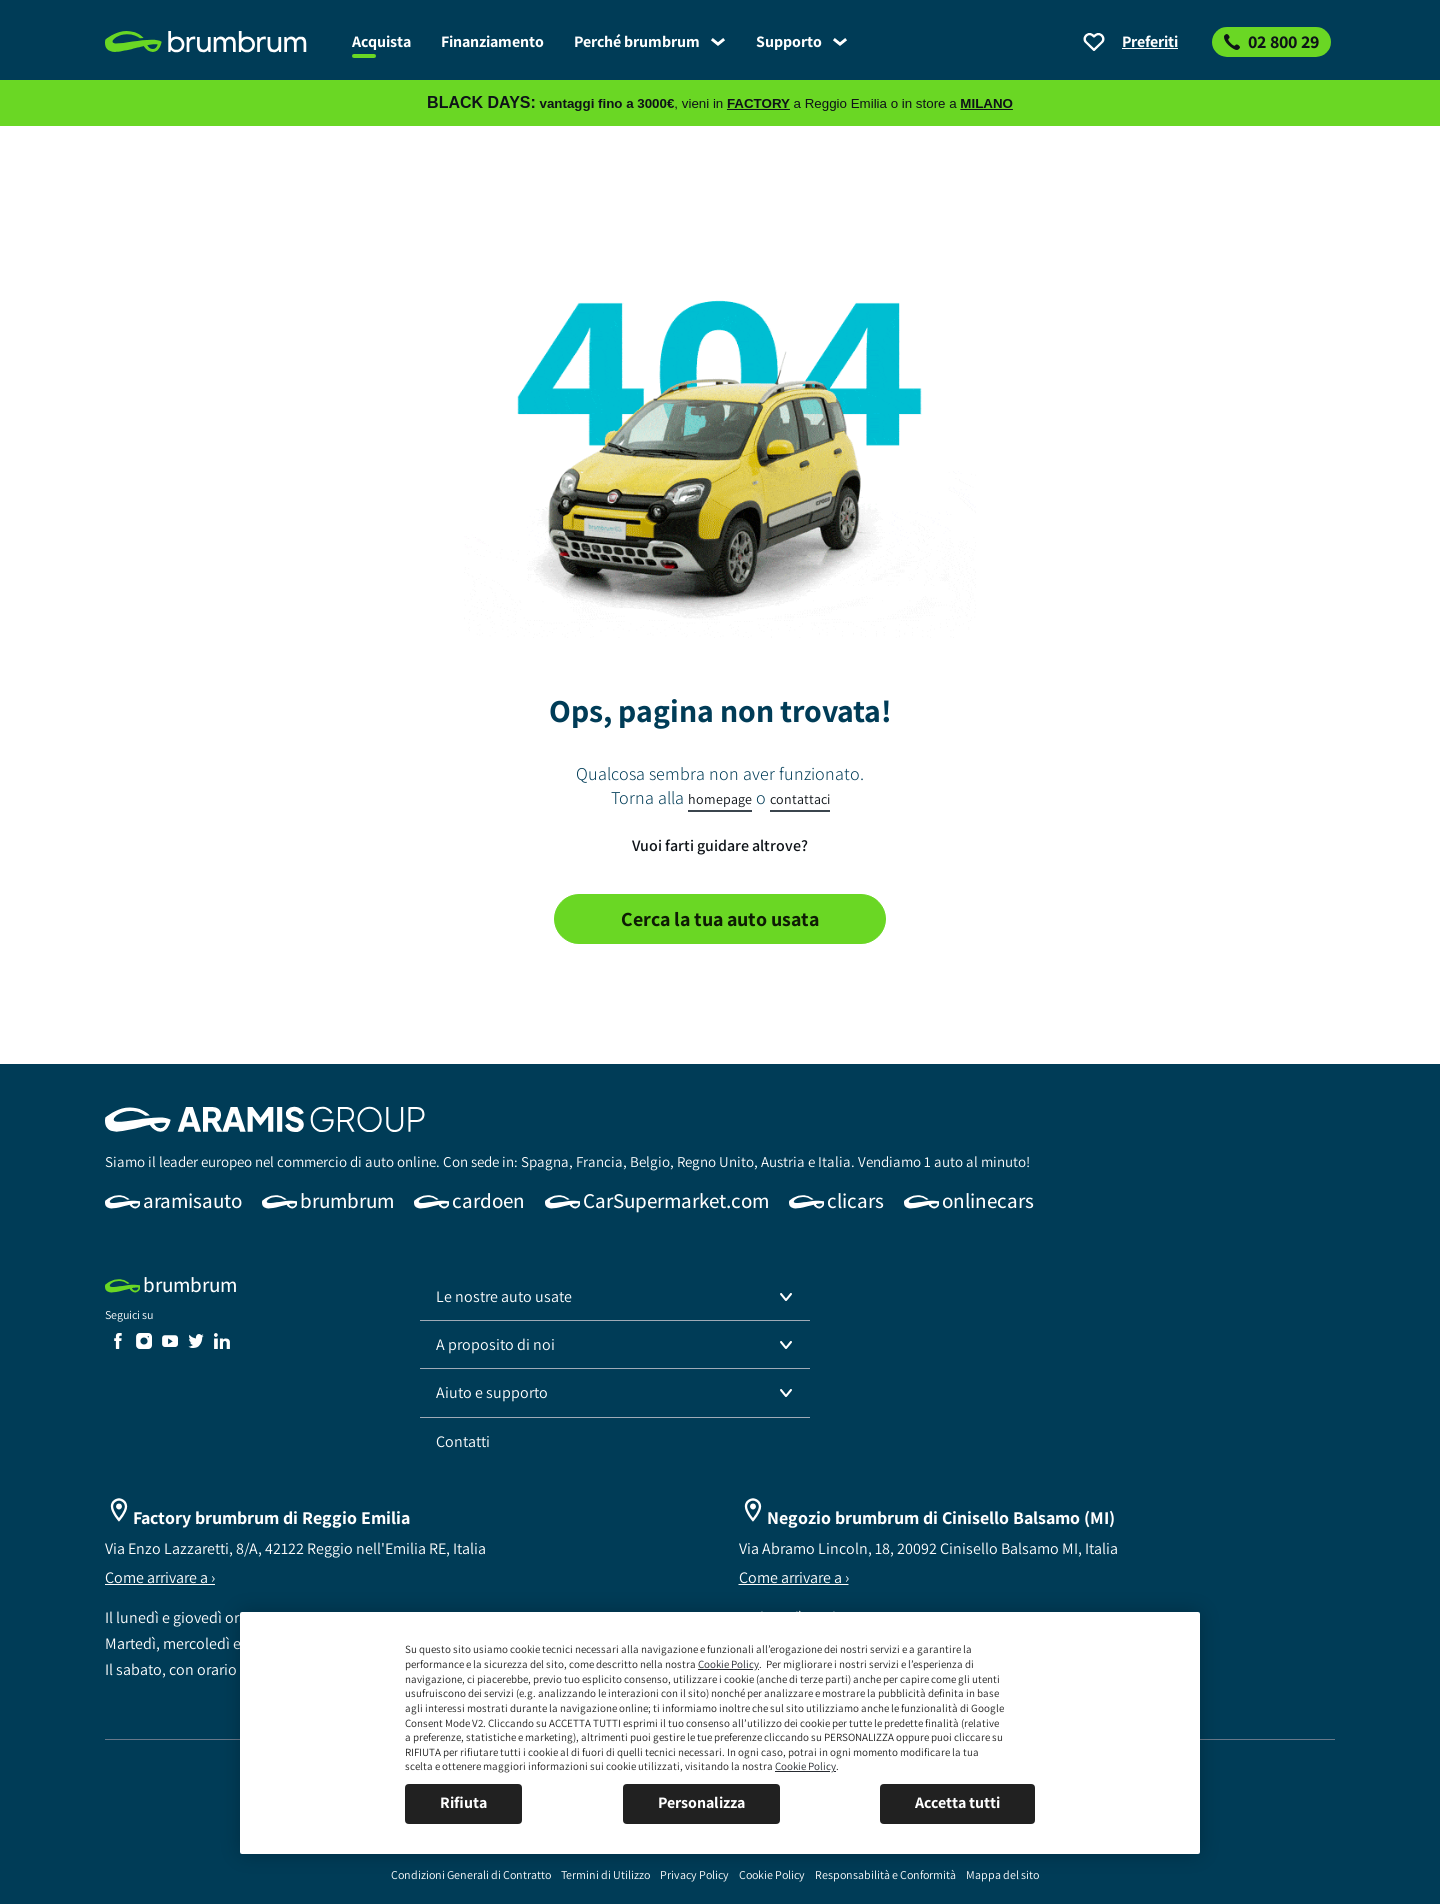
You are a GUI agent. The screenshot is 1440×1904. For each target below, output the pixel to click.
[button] (615, 1297)
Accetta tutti (957, 1802)
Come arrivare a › (160, 1577)
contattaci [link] (800, 799)
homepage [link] (720, 799)
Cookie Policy (728, 1664)
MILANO (986, 103)
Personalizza (701, 1802)
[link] (221, 42)
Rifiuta (463, 1802)
